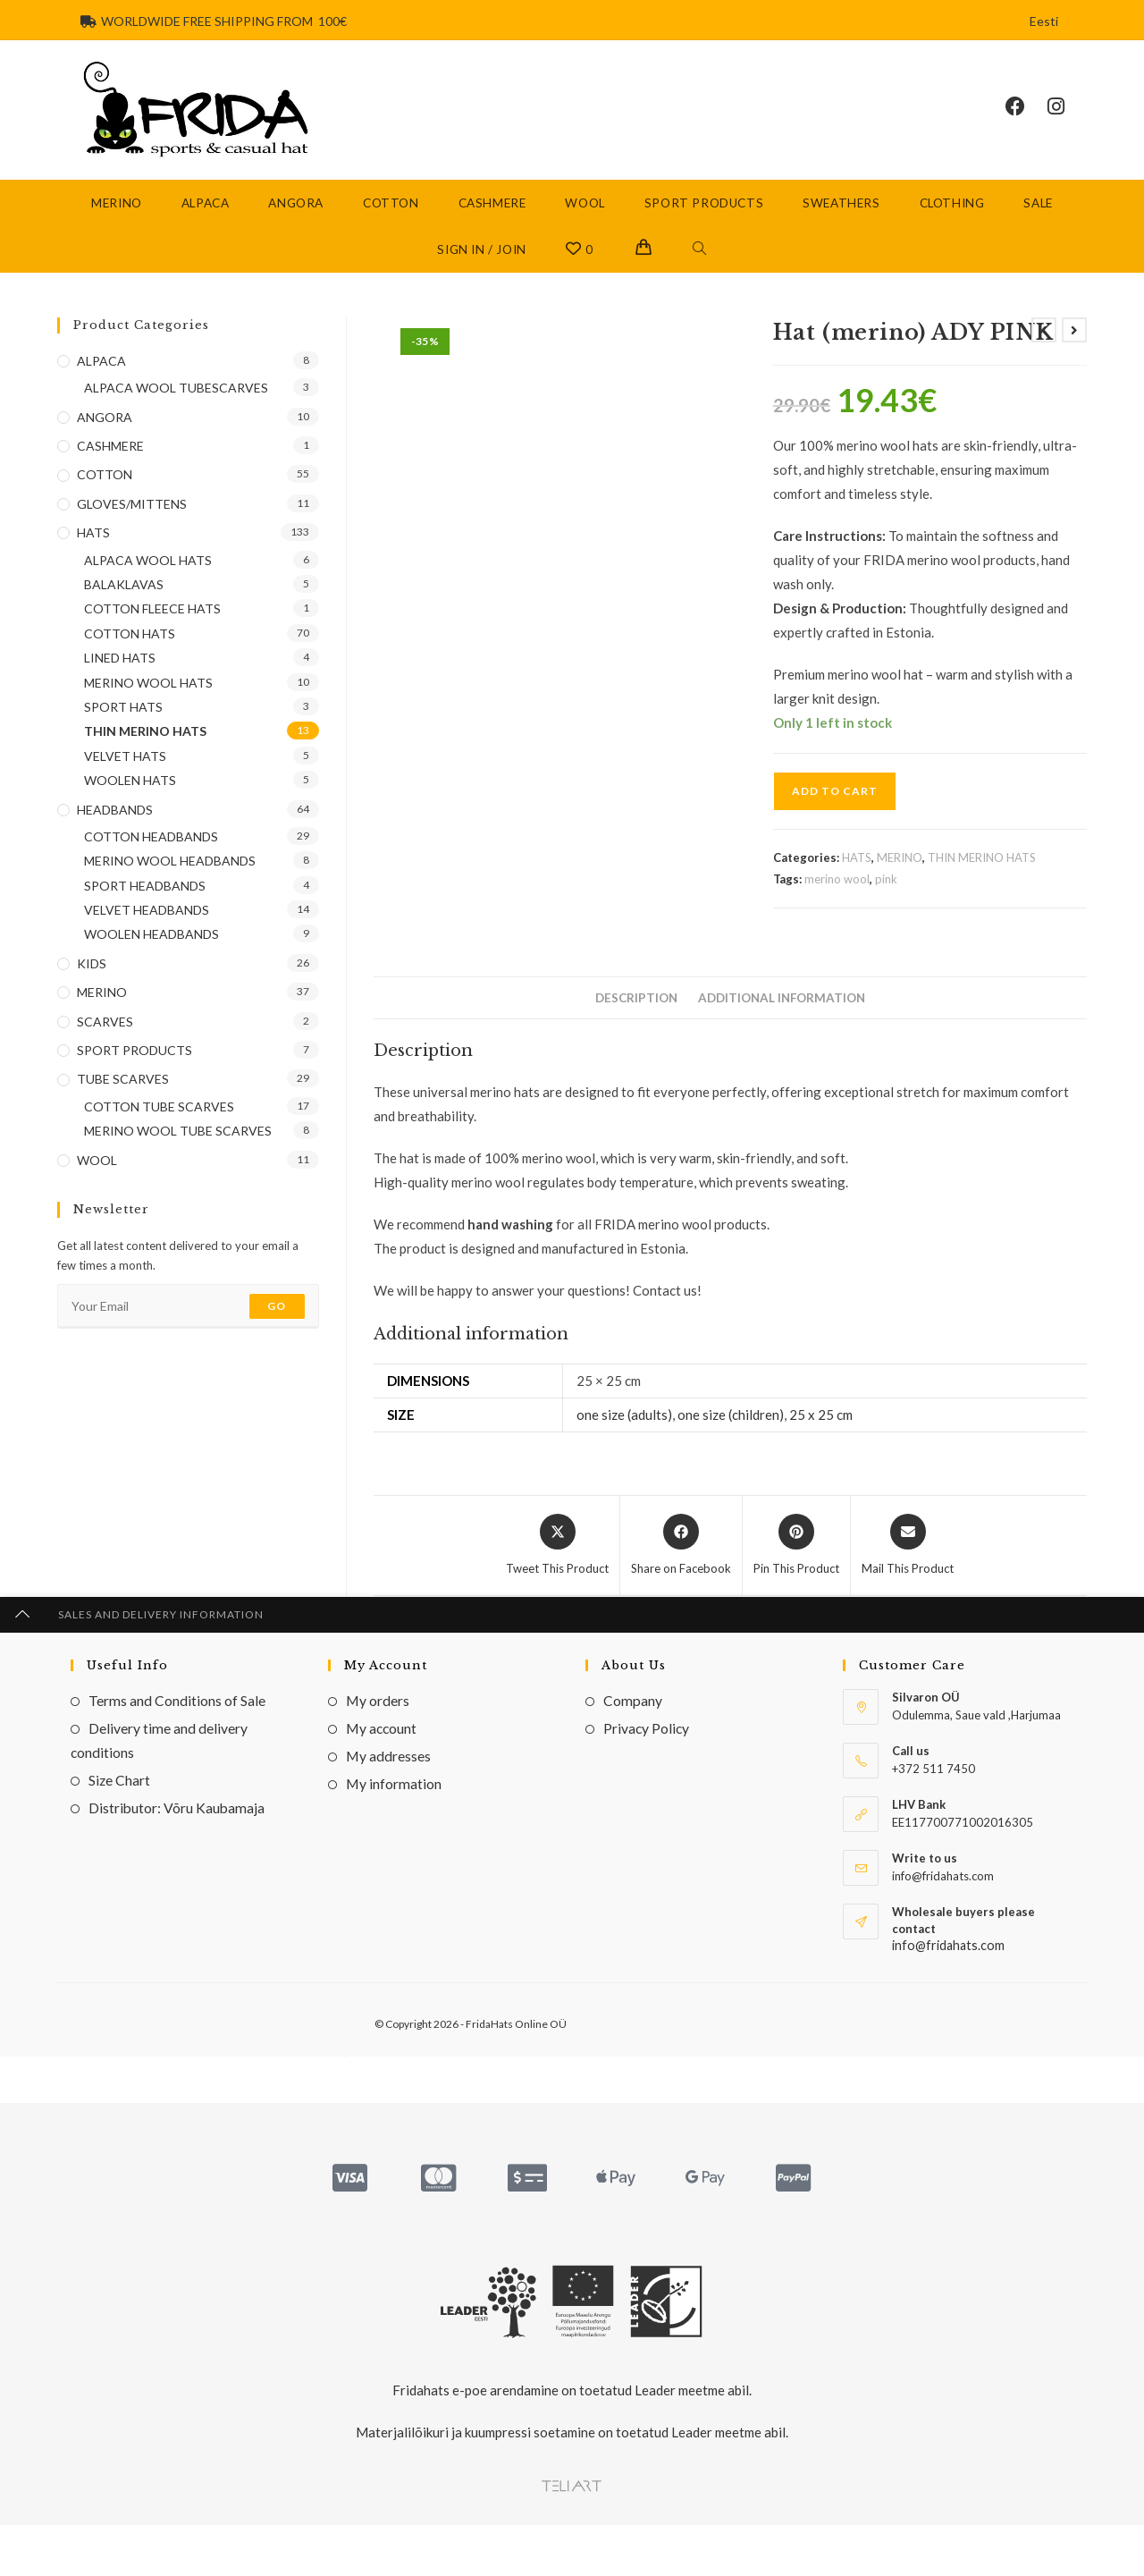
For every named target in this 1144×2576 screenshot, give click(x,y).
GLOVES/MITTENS (132, 518)
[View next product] (1074, 344)
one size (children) (730, 1429)
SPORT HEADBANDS (145, 900)
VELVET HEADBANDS (146, 925)
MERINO (899, 873)
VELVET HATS (983, 1968)
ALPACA (101, 375)
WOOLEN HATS (130, 795)
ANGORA (104, 431)
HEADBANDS (115, 824)
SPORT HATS (123, 721)
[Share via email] (908, 1560)
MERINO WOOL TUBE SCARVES (178, 1145)
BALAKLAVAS (124, 599)
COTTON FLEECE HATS (152, 623)
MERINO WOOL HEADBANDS (170, 875)
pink (886, 893)
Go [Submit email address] (276, 1321)
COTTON (426, 1968)
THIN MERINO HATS (982, 873)
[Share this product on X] (557, 1560)
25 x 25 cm (821, 1429)
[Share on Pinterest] (796, 1560)
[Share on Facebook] (681, 1560)
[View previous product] (1043, 344)
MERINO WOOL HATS (148, 697)
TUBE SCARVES (123, 1094)
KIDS (91, 977)
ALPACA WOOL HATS (148, 574)
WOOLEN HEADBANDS (151, 949)
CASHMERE (110, 461)
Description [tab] (636, 1013)
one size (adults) (624, 1429)
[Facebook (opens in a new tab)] (1026, 113)
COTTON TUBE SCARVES (159, 1120)
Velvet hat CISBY (974, 1991)
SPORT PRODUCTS (134, 1065)
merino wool (837, 893)
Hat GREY (730, 1991)
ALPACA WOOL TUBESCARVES (176, 402)
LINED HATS (120, 672)
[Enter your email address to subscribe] (188, 1321)
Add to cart (835, 806)
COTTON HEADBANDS (151, 850)
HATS (856, 873)
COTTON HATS (529, 1968)
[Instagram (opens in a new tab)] (1067, 113)
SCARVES (105, 1035)
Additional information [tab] (781, 1013)
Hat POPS (486, 1991)
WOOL (97, 1174)
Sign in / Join (481, 264)
